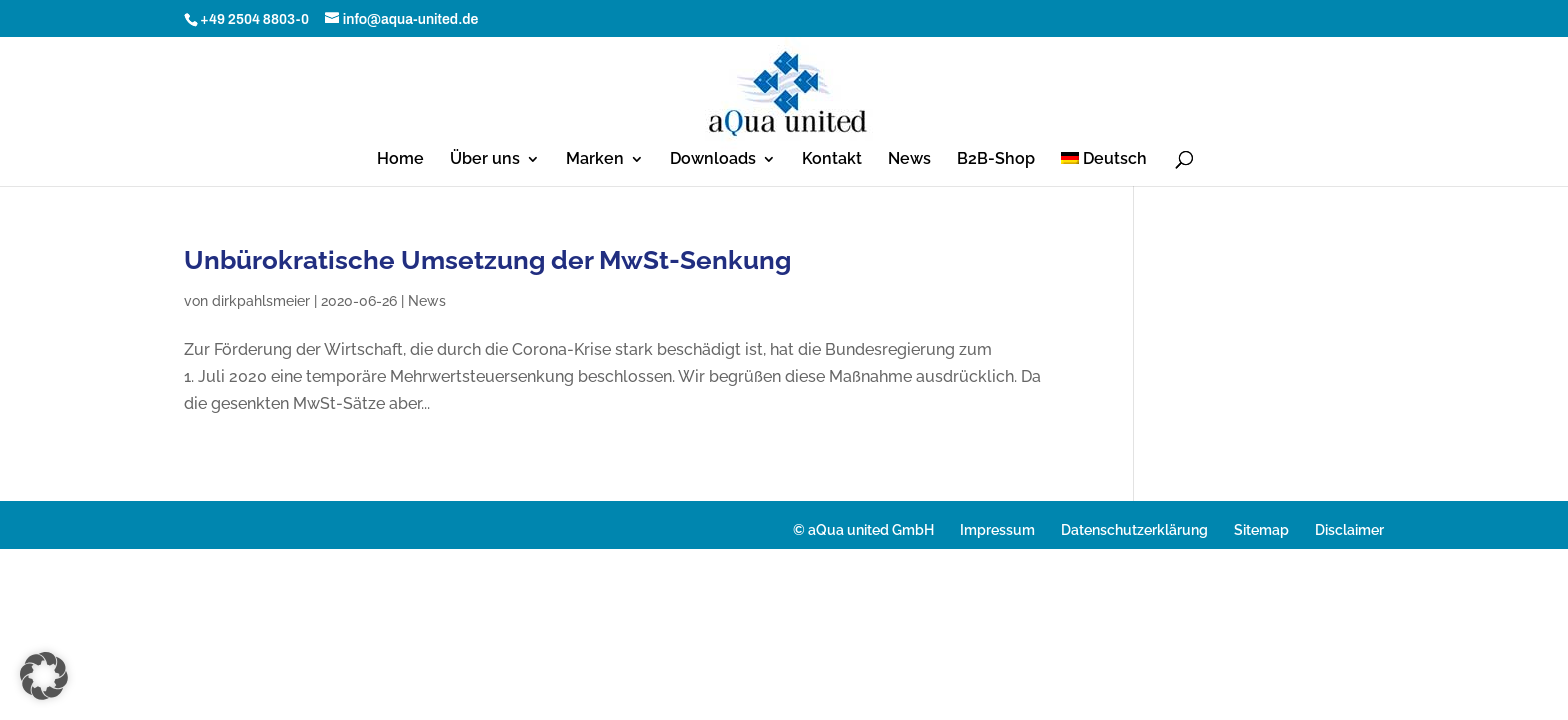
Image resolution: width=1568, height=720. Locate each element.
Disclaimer (1349, 530)
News (909, 160)
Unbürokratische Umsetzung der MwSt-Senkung (487, 260)
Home (400, 160)
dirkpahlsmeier (261, 301)
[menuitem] (1104, 169)
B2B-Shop (996, 160)
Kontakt (832, 160)
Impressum (997, 530)
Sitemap (1261, 530)
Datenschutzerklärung (1134, 530)
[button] (44, 676)
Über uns (485, 160)
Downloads (713, 160)
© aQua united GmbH (863, 530)
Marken (595, 160)
